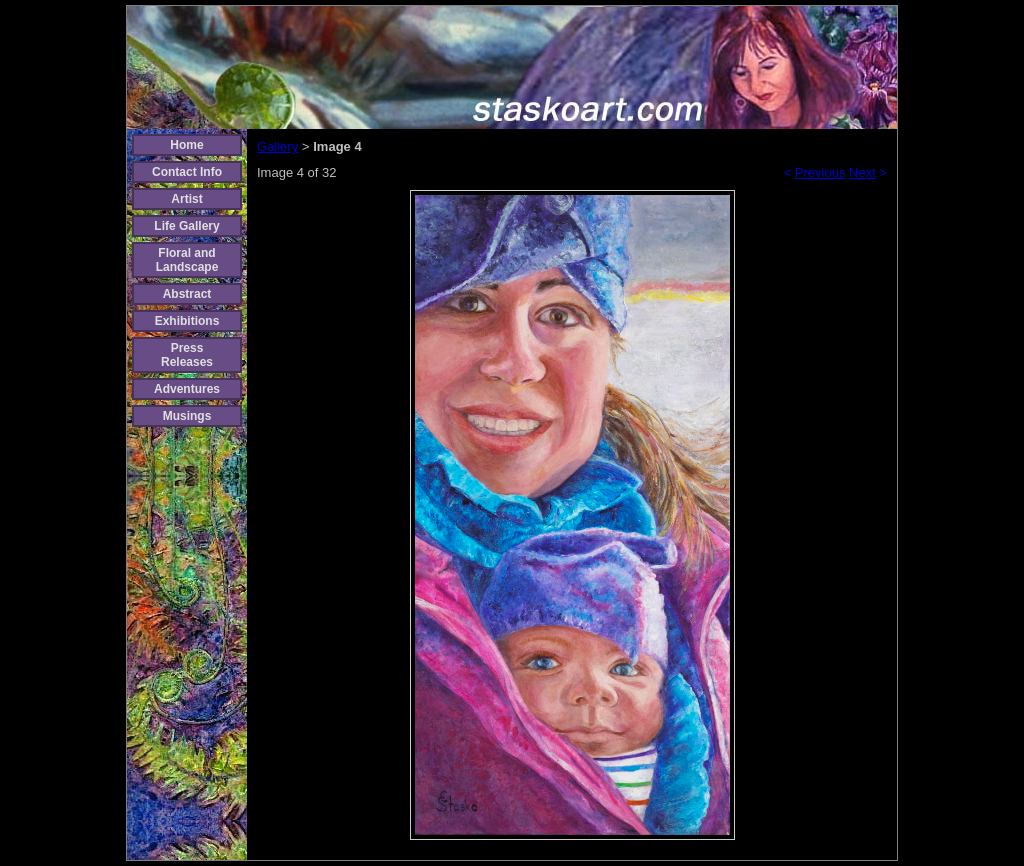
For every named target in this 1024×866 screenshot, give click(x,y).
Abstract (187, 294)
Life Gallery (186, 226)
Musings (187, 416)
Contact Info (187, 172)
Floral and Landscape (187, 260)
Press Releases (187, 355)
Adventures (187, 389)
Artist (186, 199)
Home (186, 145)
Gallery (277, 146)
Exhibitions (187, 321)
